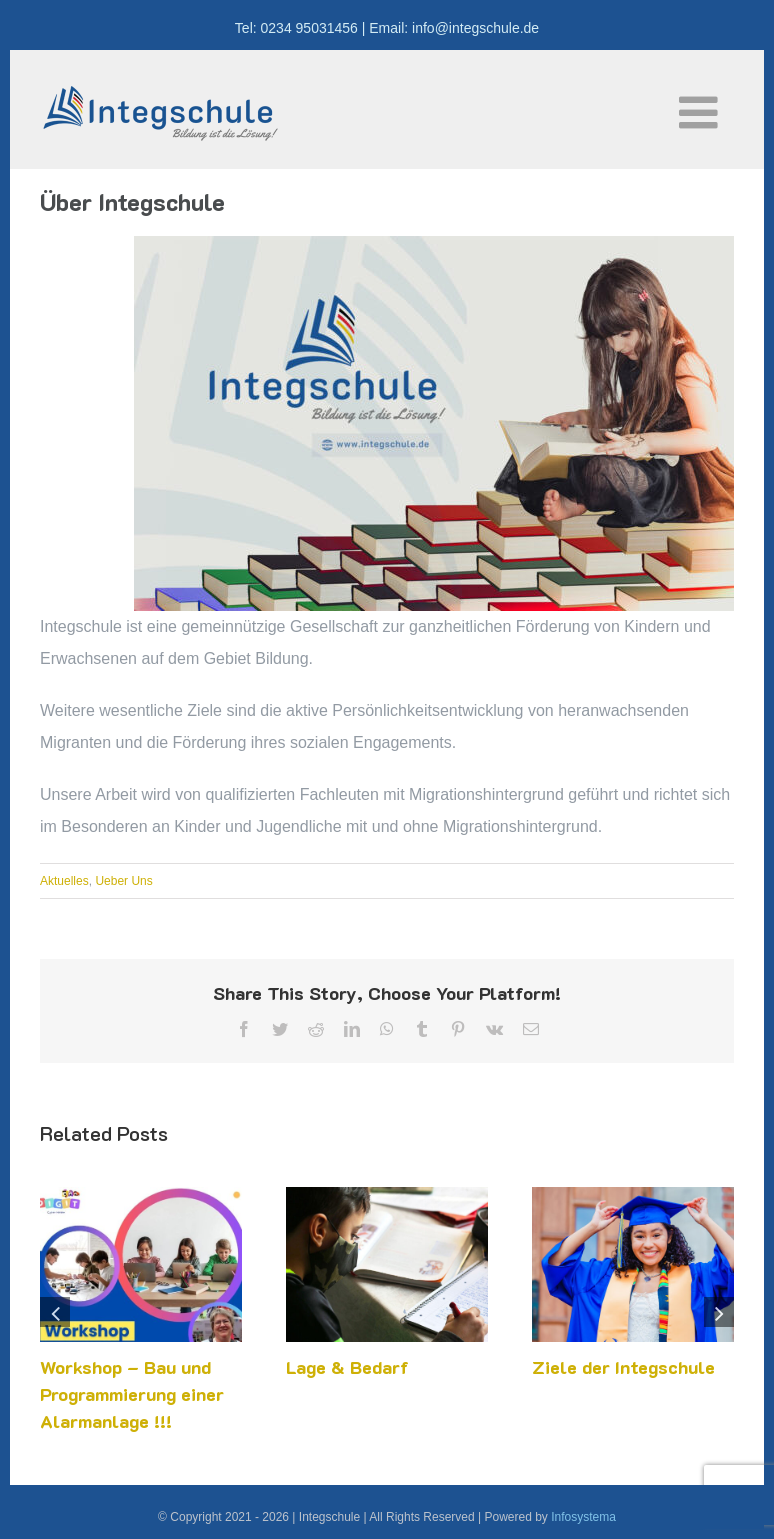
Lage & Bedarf (347, 1367)
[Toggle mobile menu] (701, 112)
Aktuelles (64, 881)
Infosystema (583, 1517)
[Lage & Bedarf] (387, 1195)
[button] (55, 1312)
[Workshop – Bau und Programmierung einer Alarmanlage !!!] (141, 1195)
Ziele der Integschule (623, 1367)
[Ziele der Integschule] (633, 1195)
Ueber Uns (123, 881)
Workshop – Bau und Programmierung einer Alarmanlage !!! (132, 1394)
